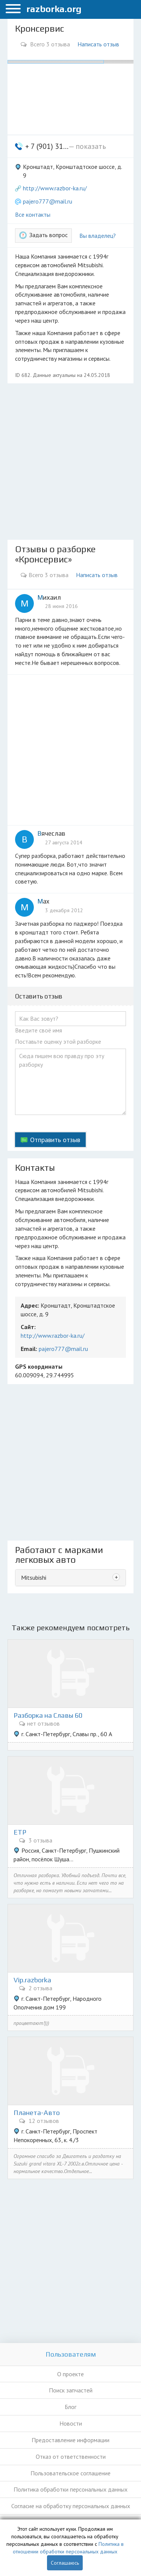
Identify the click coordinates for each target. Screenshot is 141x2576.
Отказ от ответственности (71, 2456)
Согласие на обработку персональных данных (70, 2506)
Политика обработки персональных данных (70, 2489)
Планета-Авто (37, 2113)
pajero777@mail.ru (47, 201)
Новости (70, 2423)
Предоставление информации (70, 2440)
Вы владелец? (97, 235)
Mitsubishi (33, 1577)
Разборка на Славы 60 (48, 1715)
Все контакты (32, 214)
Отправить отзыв (55, 1139)
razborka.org (54, 9)
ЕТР (20, 1832)
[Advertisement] (70, 461)
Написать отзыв (98, 44)
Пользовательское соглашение (70, 2473)
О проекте (70, 2374)
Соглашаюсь (65, 2562)
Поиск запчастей (70, 2390)
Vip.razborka (32, 1980)
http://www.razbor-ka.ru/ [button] (55, 188)
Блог (70, 2407)
